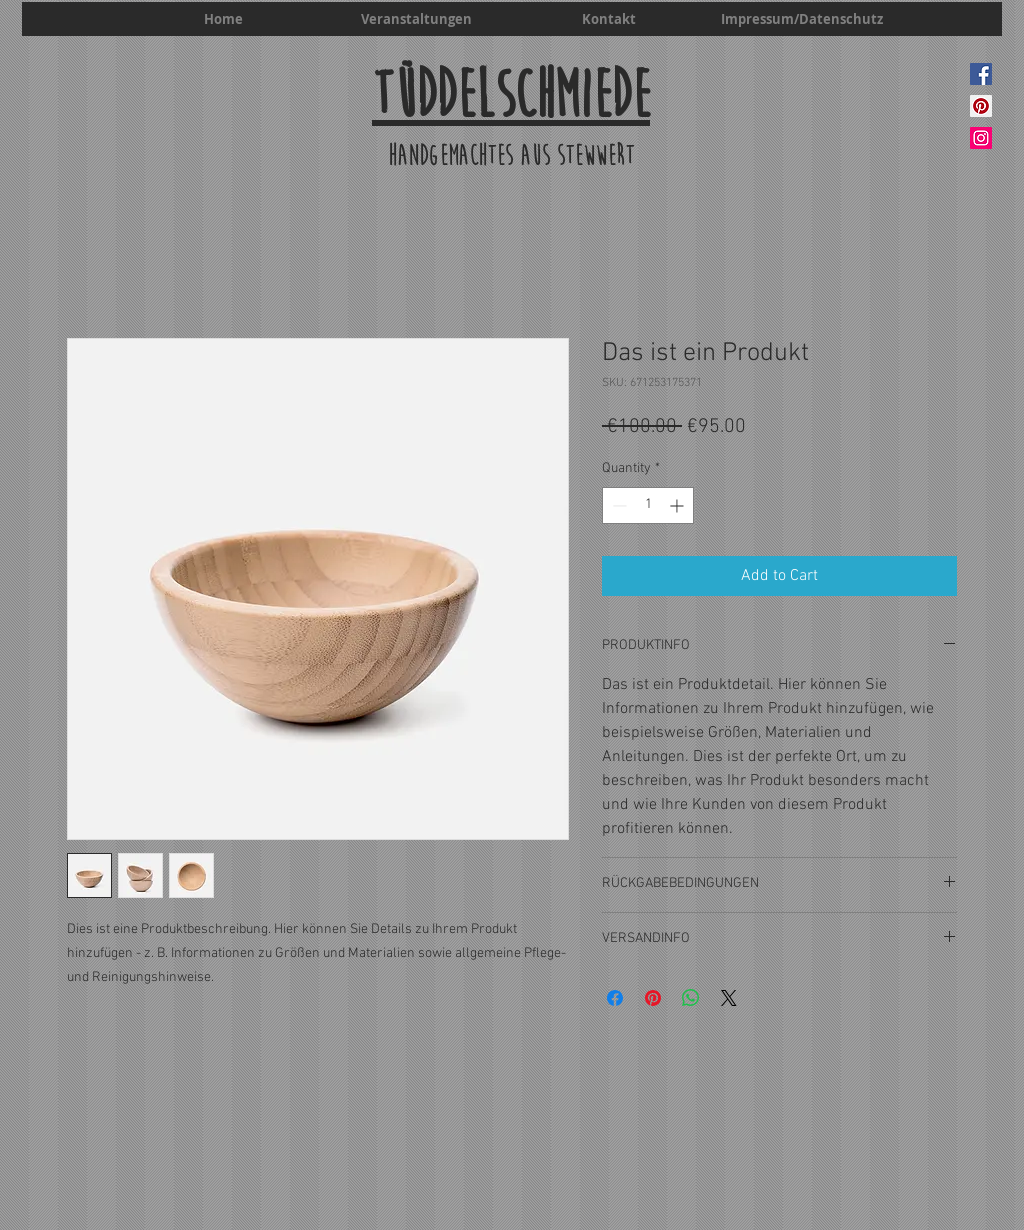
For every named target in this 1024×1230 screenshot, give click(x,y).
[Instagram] (981, 138)
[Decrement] (617, 505)
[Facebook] (981, 74)
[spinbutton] (648, 505)
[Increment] (678, 505)
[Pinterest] (981, 106)
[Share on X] (729, 998)
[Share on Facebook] (615, 998)
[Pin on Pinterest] (653, 998)
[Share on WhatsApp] (691, 998)
